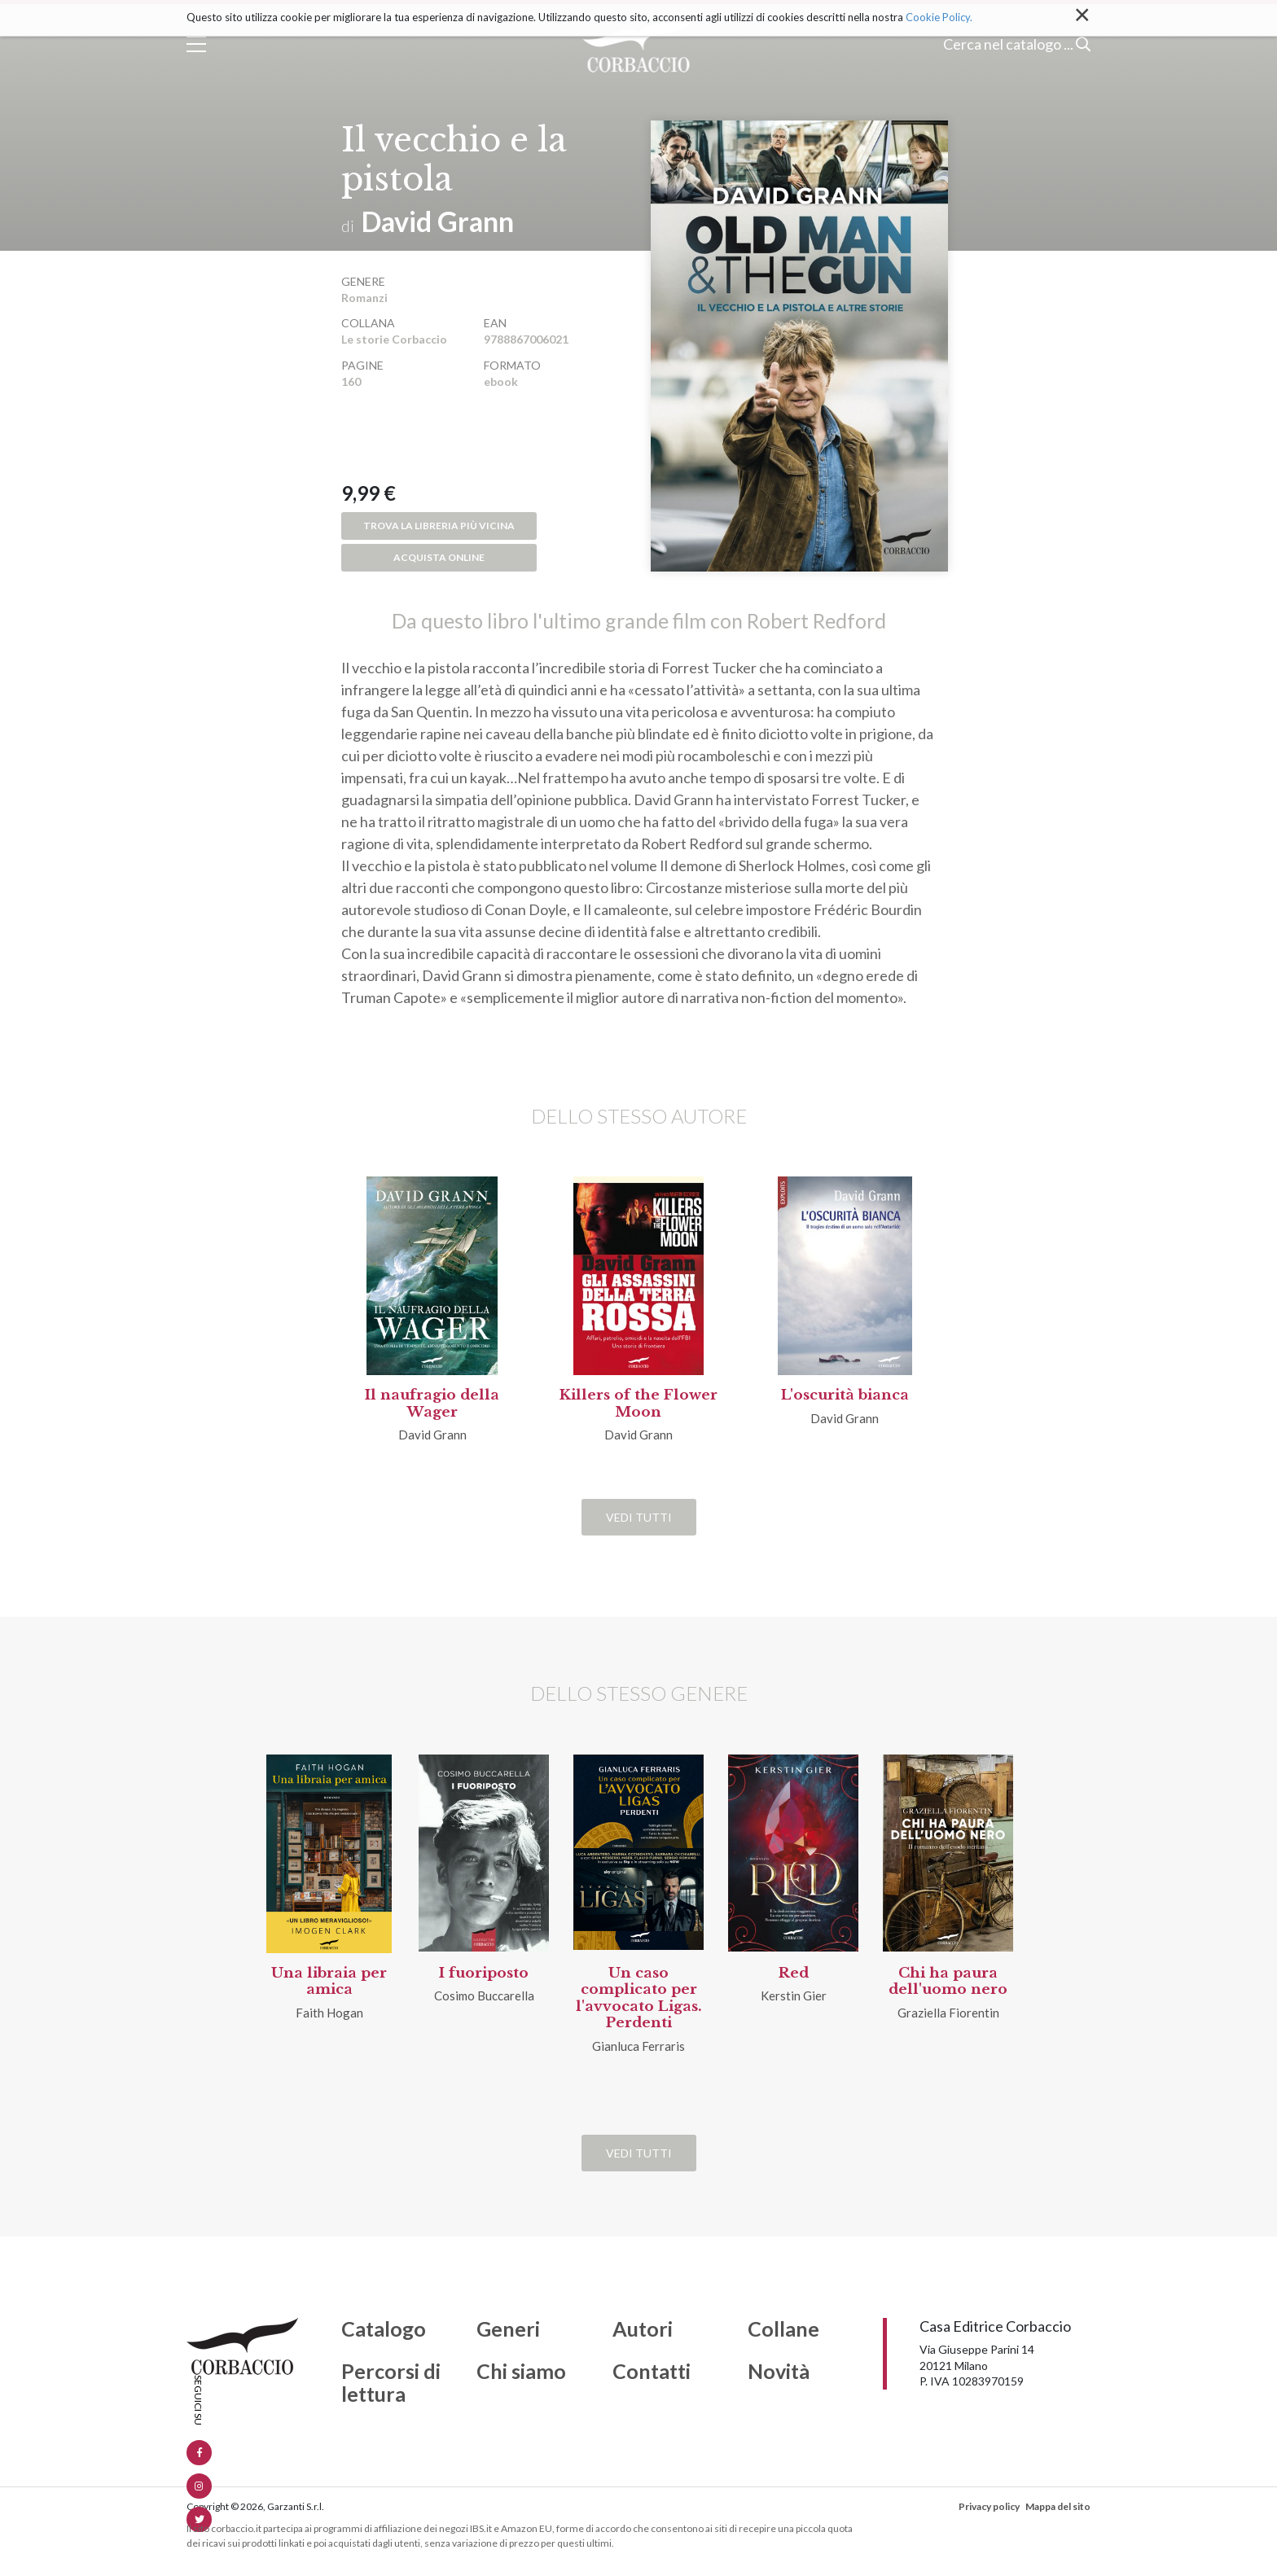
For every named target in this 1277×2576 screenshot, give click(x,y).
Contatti (651, 2371)
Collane (783, 2329)
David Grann (438, 221)
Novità (779, 2371)
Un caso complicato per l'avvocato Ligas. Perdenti (639, 1998)
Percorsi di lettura (391, 2382)
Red (794, 1973)
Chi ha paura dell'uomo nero (948, 1981)
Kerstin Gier (794, 1995)
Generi (508, 2329)
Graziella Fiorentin (948, 2012)
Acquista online (439, 557)
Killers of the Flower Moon (638, 1403)
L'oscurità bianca (845, 1395)
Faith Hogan (329, 2012)
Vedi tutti (639, 1517)
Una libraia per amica (329, 1981)
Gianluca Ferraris (638, 2046)
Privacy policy (989, 2506)
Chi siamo (521, 2371)
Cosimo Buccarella (484, 1995)
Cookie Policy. (939, 17)
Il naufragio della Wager (432, 1403)
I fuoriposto (484, 1973)
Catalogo (383, 2329)
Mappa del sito (1057, 2506)
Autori (642, 2329)
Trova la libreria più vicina (439, 525)
